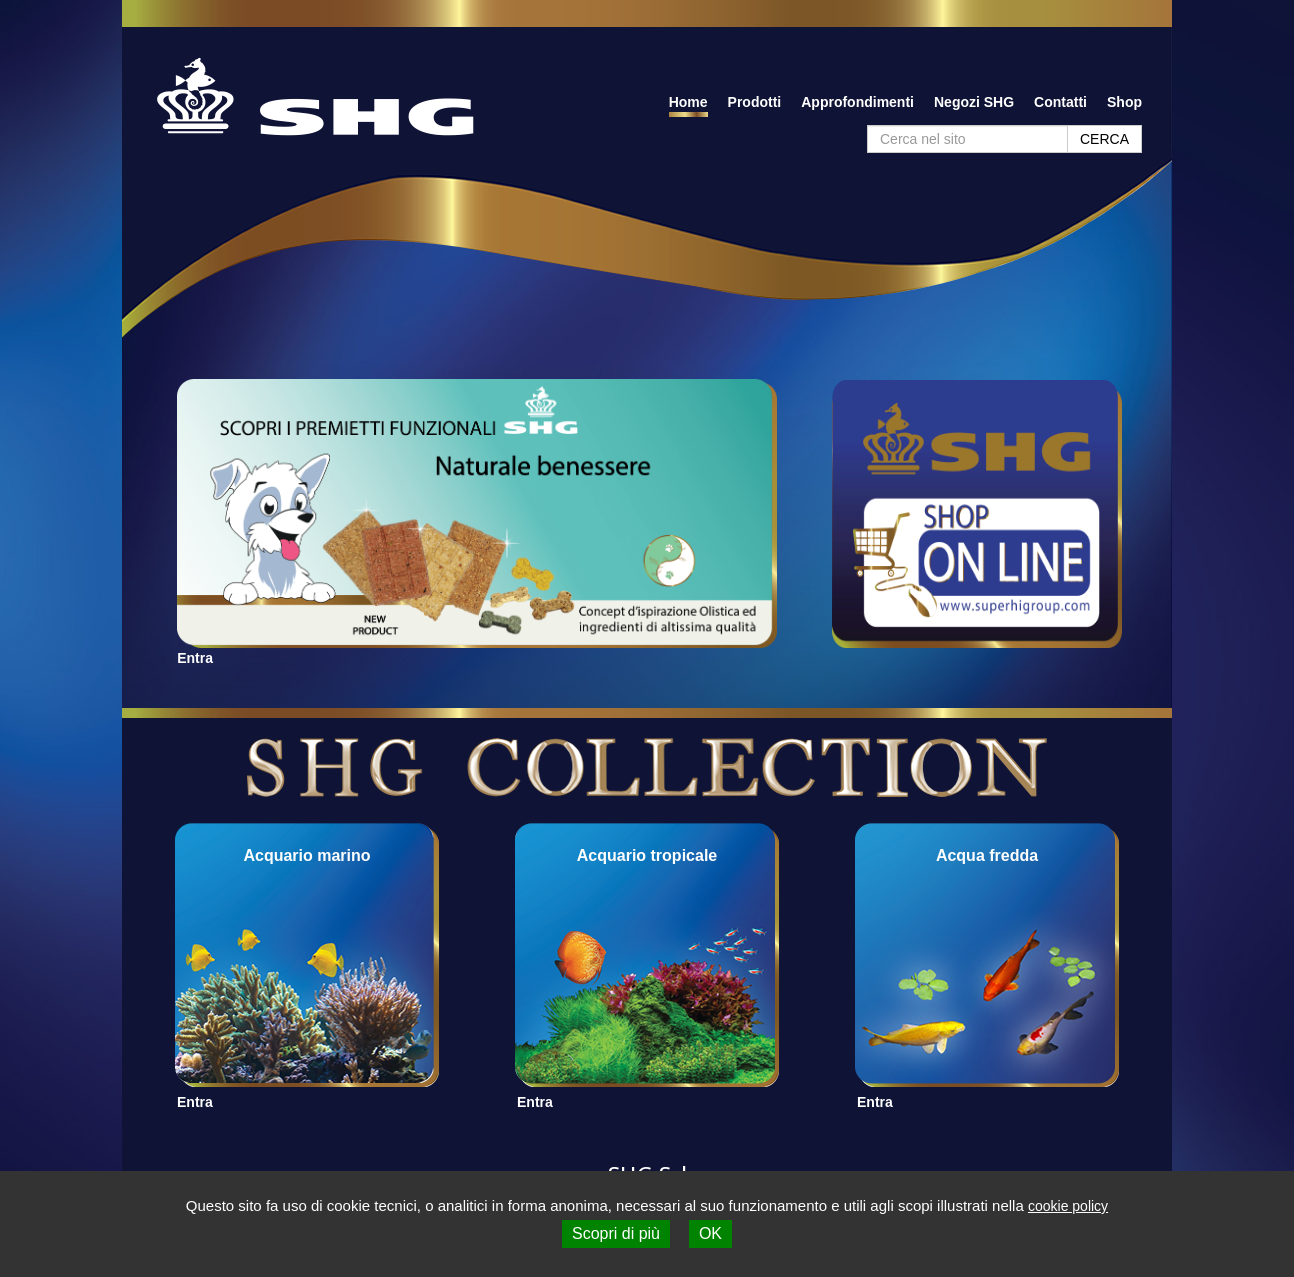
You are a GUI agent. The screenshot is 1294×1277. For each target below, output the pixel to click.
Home (688, 102)
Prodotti (755, 102)
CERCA (1104, 139)
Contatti (1060, 102)
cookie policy (1068, 1206)
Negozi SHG (974, 102)
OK (710, 1233)
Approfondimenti (857, 102)
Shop (1124, 102)
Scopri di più (616, 1233)
